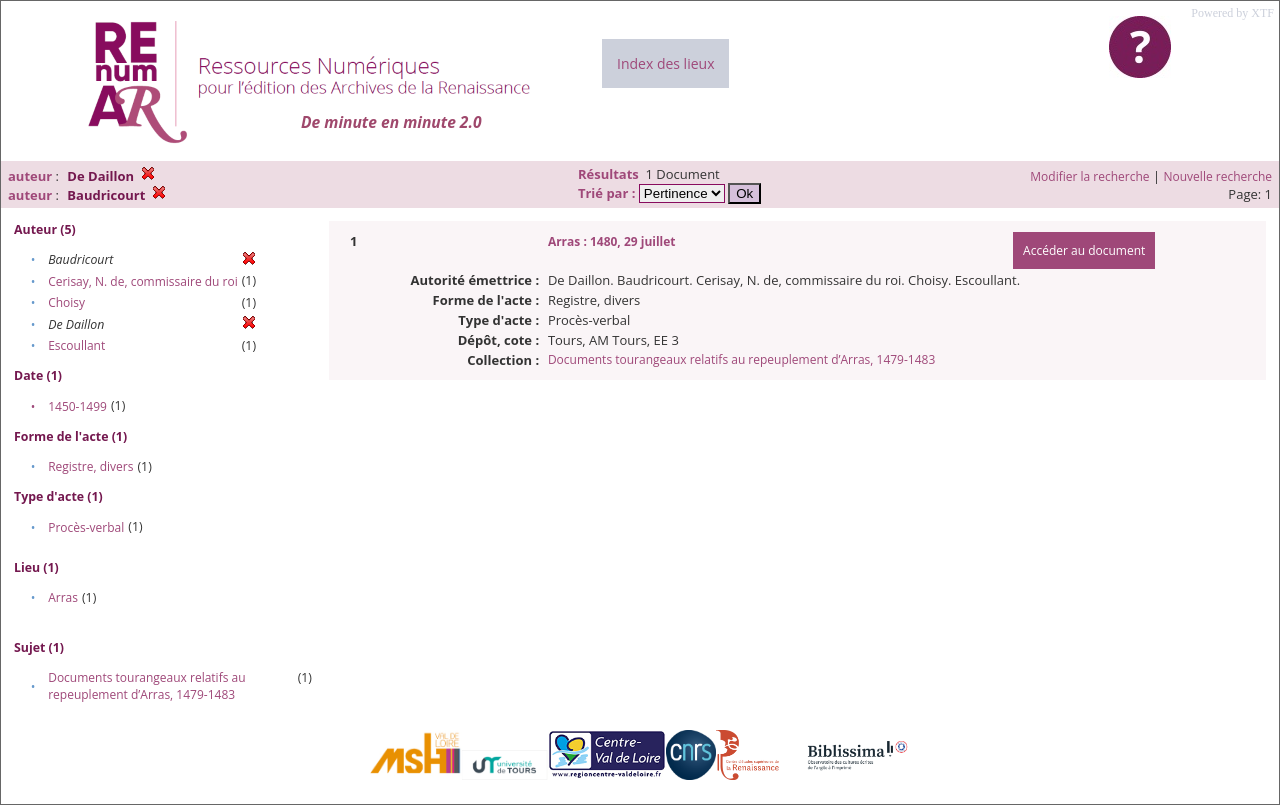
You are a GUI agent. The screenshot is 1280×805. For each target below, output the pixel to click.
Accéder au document (1084, 250)
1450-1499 (77, 406)
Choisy (66, 302)
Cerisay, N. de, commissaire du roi (143, 281)
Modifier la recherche (1089, 176)
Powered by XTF (1232, 13)
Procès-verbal (86, 527)
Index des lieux (665, 63)
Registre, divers (90, 466)
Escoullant (76, 345)
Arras (63, 597)
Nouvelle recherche (1218, 176)
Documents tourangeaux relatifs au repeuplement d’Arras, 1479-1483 (146, 686)
